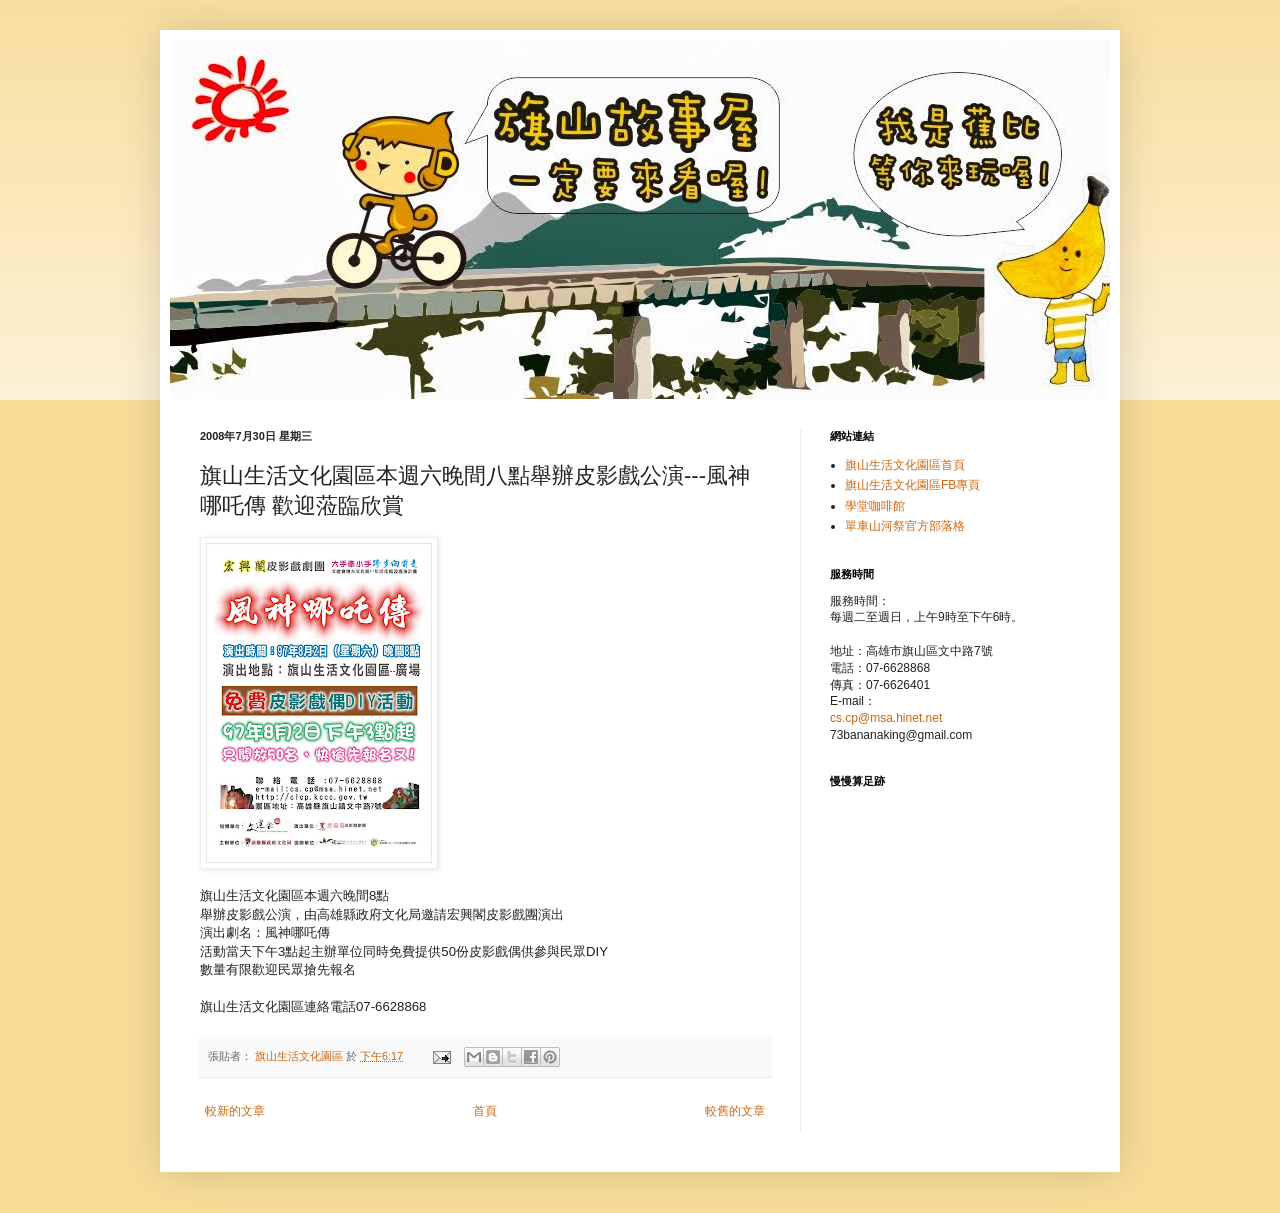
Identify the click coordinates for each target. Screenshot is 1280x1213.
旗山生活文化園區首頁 (905, 465)
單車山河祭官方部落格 (905, 526)
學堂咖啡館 (875, 506)
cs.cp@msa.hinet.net (886, 718)
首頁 (485, 1111)
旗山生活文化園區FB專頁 (912, 485)
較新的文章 (235, 1111)
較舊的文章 (735, 1111)
